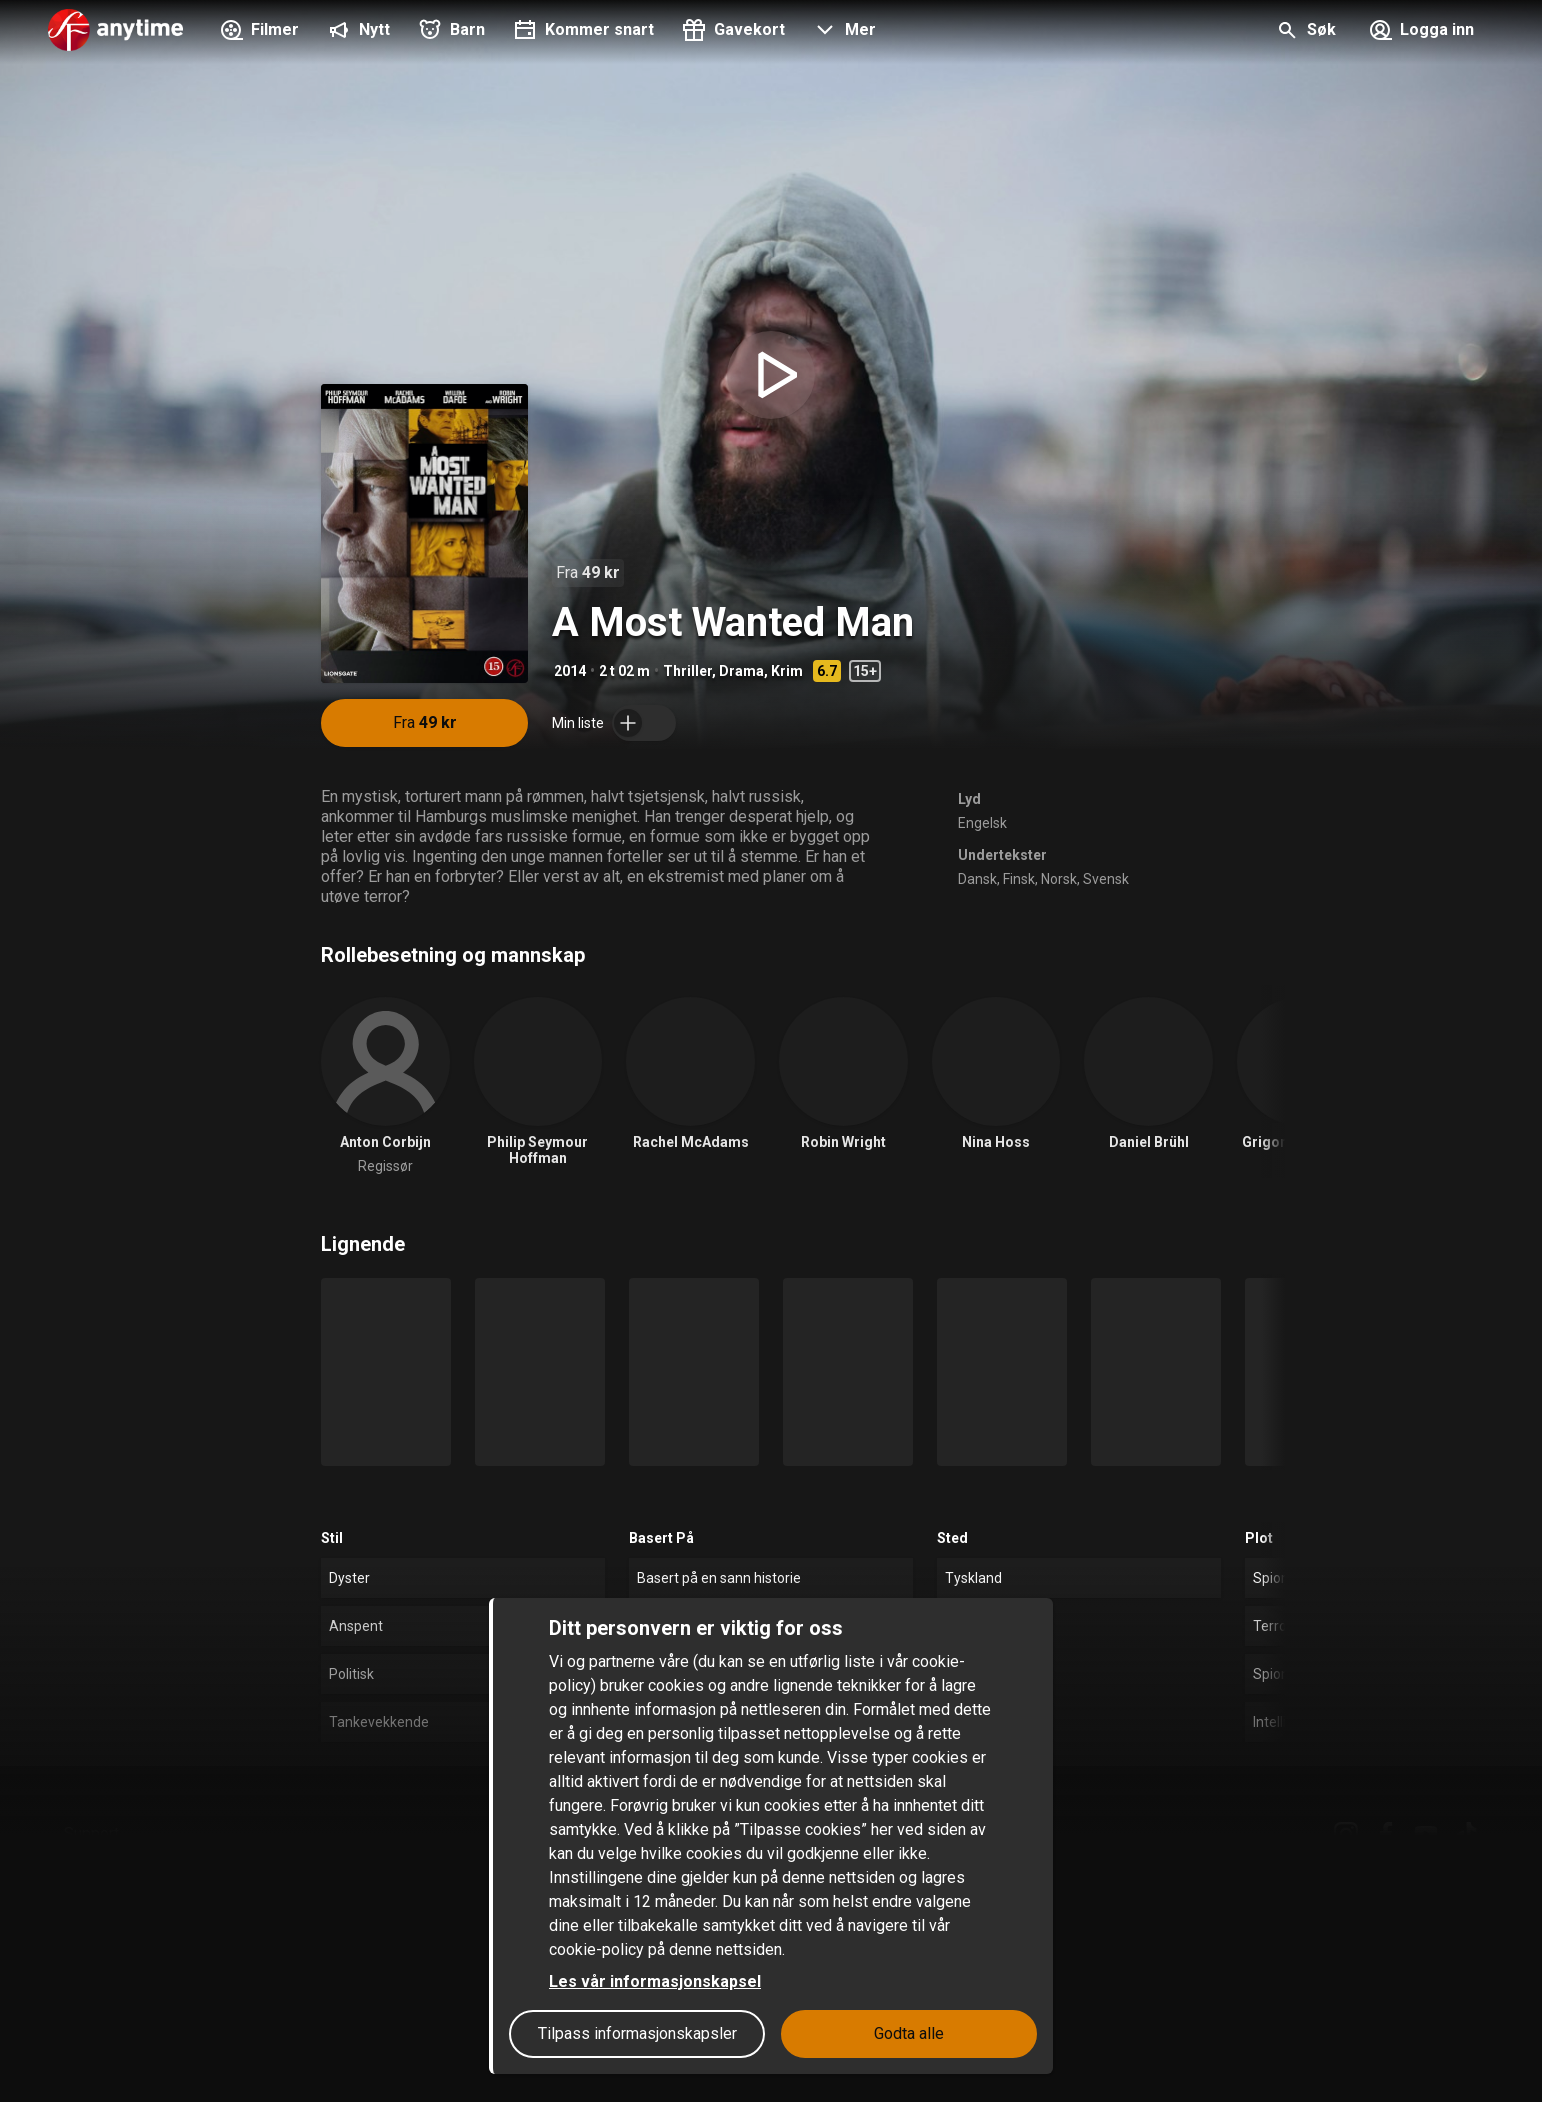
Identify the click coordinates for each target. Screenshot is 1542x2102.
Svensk (1106, 879)
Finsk (1019, 879)
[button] (842, 32)
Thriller (687, 671)
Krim (787, 671)
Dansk (977, 879)
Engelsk (982, 823)
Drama (741, 671)
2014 (570, 671)
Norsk (1059, 879)
